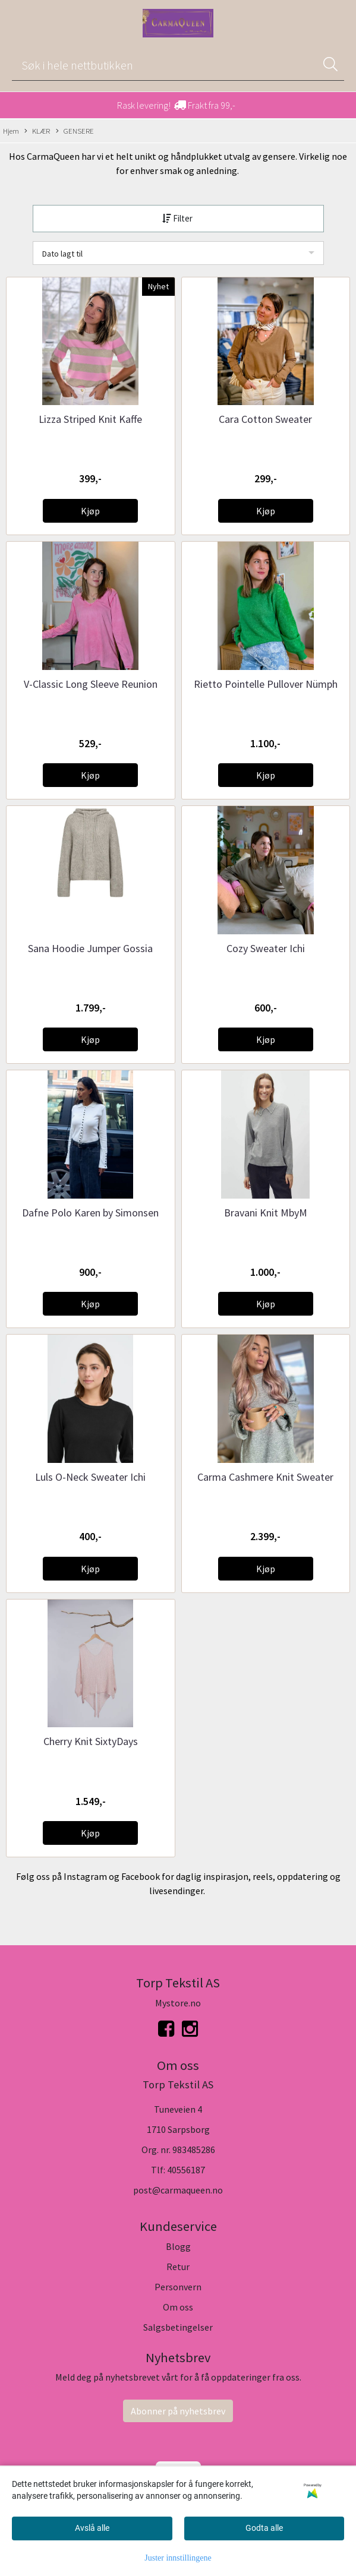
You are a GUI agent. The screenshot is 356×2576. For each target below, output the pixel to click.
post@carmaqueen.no (178, 2190)
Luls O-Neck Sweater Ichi (90, 1477)
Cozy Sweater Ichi (265, 948)
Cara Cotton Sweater (265, 419)
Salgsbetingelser (178, 2327)
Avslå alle (92, 2528)
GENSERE (75, 131)
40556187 (186, 2170)
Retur (178, 2266)
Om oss (178, 2307)
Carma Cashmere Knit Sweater (265, 1477)
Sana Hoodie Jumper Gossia (90, 948)
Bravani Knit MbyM (265, 1212)
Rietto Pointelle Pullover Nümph (266, 684)
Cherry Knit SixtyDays (90, 1741)
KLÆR (37, 131)
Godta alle (264, 2528)
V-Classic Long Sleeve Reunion (90, 684)
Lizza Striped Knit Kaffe (90, 419)
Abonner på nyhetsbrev (178, 2411)
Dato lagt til (62, 253)
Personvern (178, 2287)
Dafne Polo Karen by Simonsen (90, 1212)
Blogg (178, 2246)
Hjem (11, 130)
